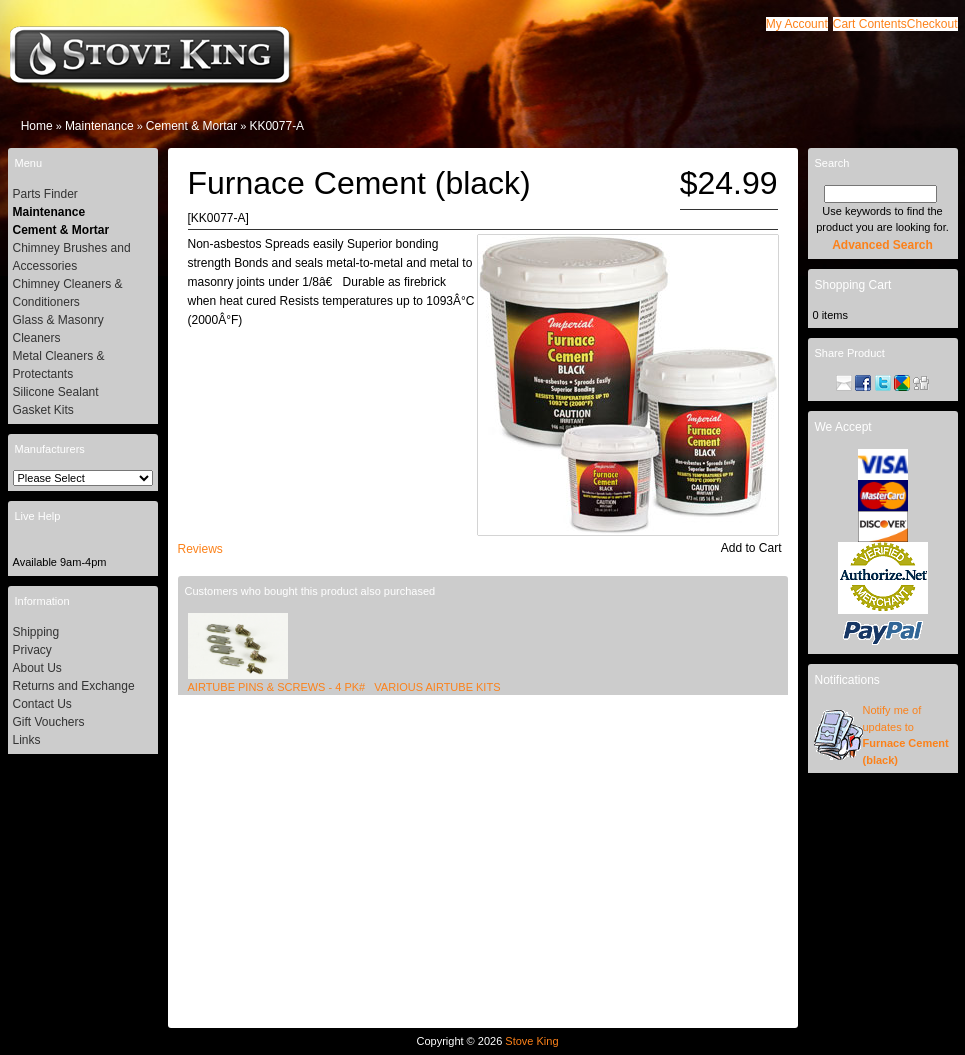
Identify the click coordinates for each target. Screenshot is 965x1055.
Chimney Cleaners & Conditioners (68, 293)
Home (37, 126)
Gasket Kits (43, 410)
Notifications (847, 680)
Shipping (36, 632)
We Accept (843, 427)
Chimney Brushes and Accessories (72, 257)
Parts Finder (45, 194)
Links (27, 740)
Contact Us (42, 704)
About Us (37, 668)
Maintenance (99, 126)
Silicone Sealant (56, 392)
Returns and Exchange (74, 686)
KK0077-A (276, 126)
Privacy (32, 650)
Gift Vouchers (49, 722)
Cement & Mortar (191, 126)
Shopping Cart (853, 285)
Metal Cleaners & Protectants (59, 365)
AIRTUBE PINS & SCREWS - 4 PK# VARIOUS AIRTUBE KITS (344, 687)
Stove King (531, 1041)
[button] (870, 24)
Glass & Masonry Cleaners (58, 329)
